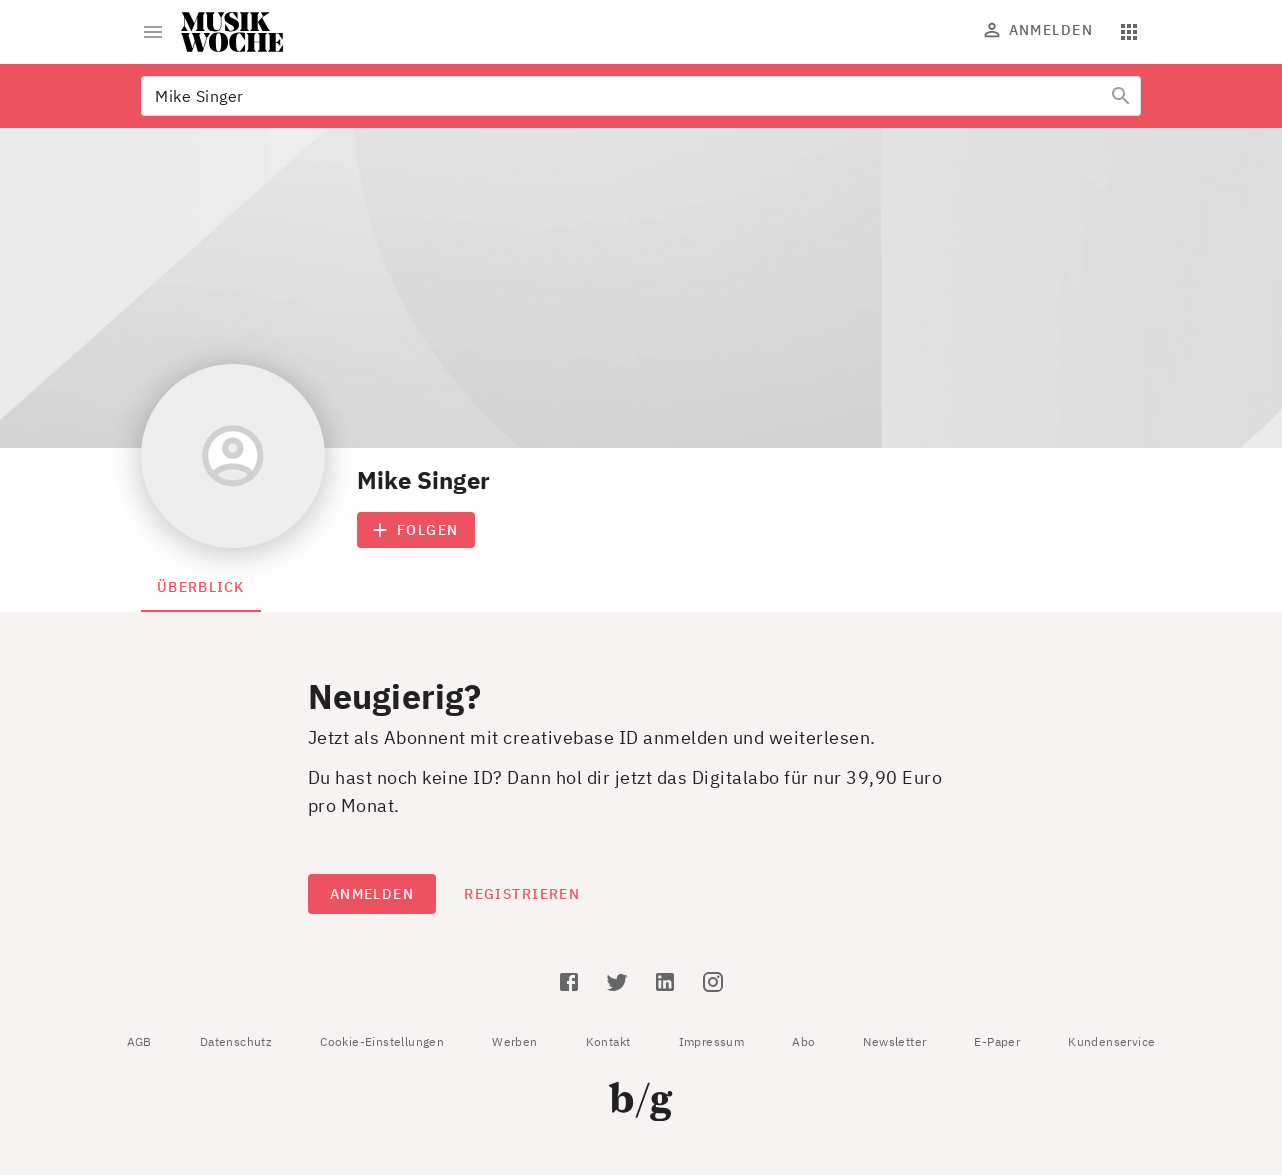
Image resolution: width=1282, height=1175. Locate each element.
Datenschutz (236, 1041)
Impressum (712, 1041)
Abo (803, 1041)
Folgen (416, 530)
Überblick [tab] (201, 587)
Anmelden (1039, 30)
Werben (514, 1041)
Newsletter (894, 1041)
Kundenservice (1111, 1041)
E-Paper (997, 1041)
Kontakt (608, 1041)
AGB (139, 1041)
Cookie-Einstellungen (382, 1041)
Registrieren (522, 894)
